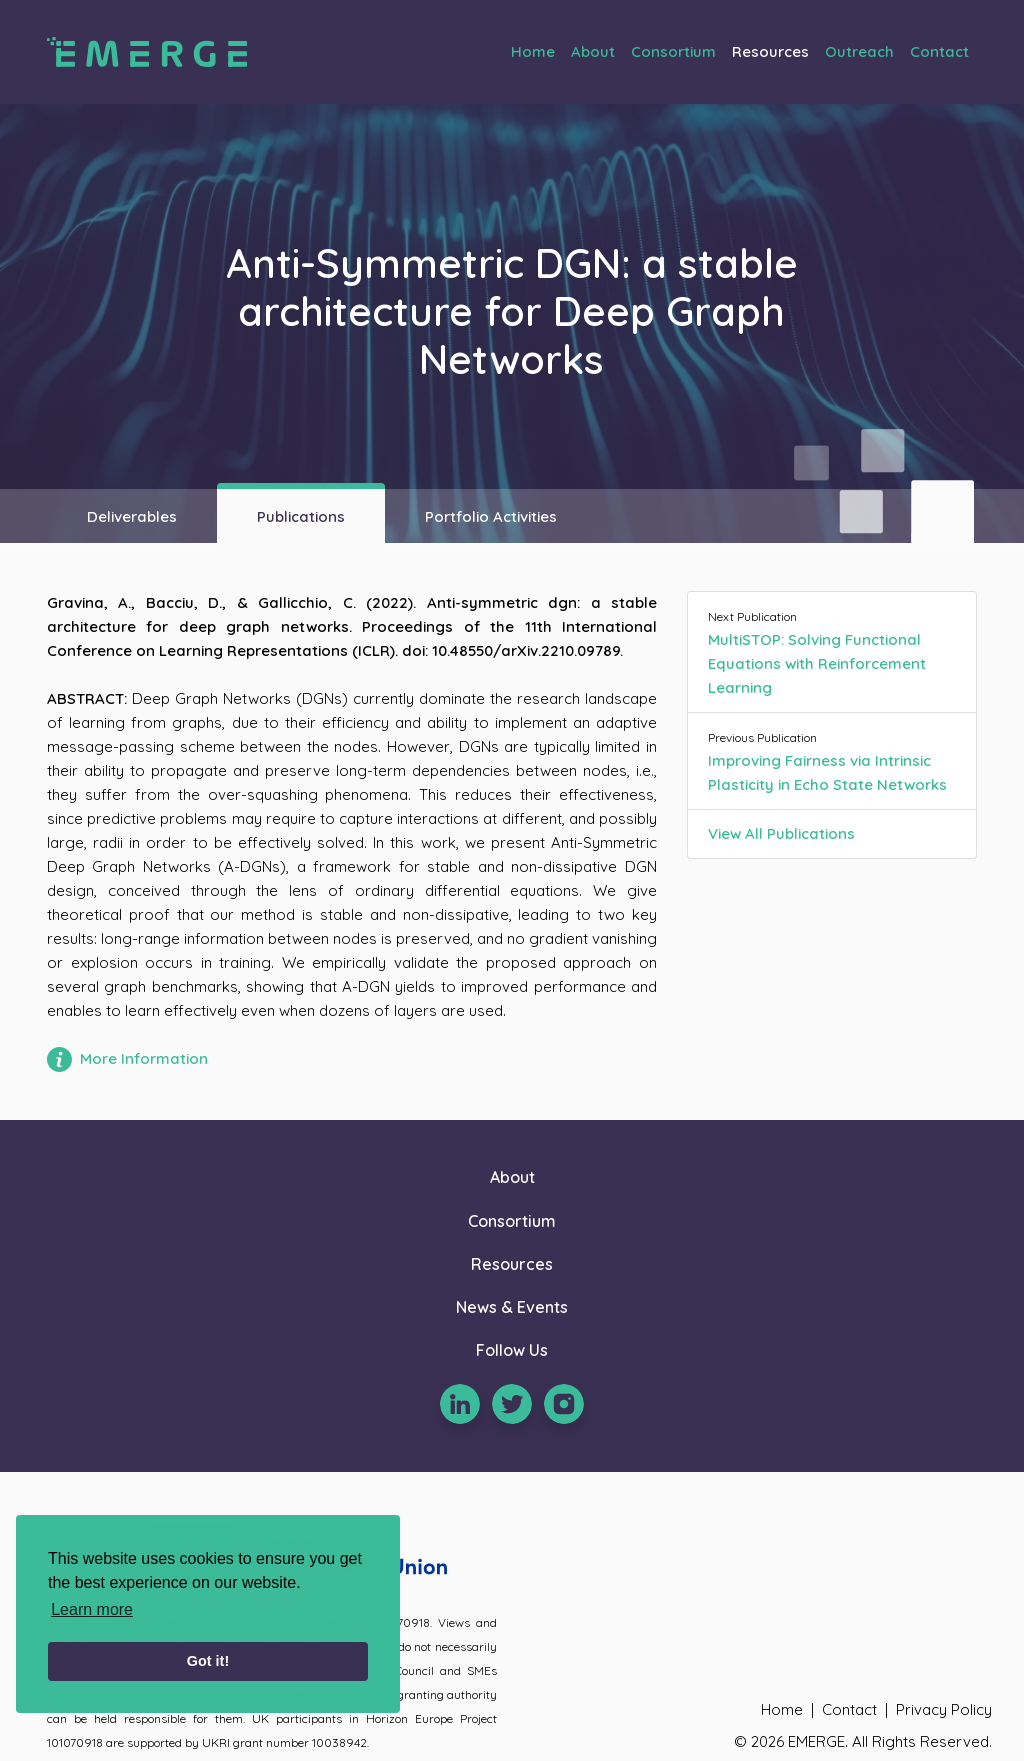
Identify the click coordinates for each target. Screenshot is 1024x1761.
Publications (301, 516)
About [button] (593, 51)
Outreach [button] (859, 51)
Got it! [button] (208, 1661)
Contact (939, 51)
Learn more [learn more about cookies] (92, 1609)
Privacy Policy (944, 1709)
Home (533, 51)
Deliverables (132, 516)
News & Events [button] (512, 1307)
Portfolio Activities (491, 516)
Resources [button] (770, 51)
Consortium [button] (673, 51)
